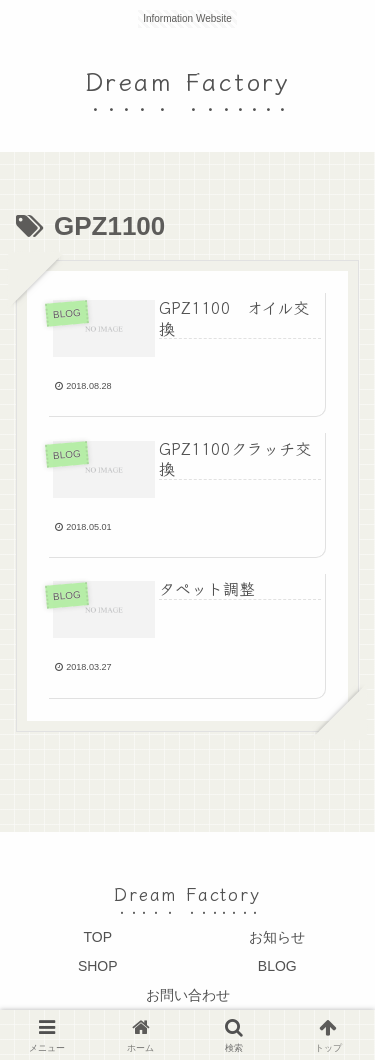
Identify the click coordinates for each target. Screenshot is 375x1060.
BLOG (277, 966)
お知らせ (277, 937)
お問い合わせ (188, 995)
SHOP (98, 966)
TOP (97, 937)
